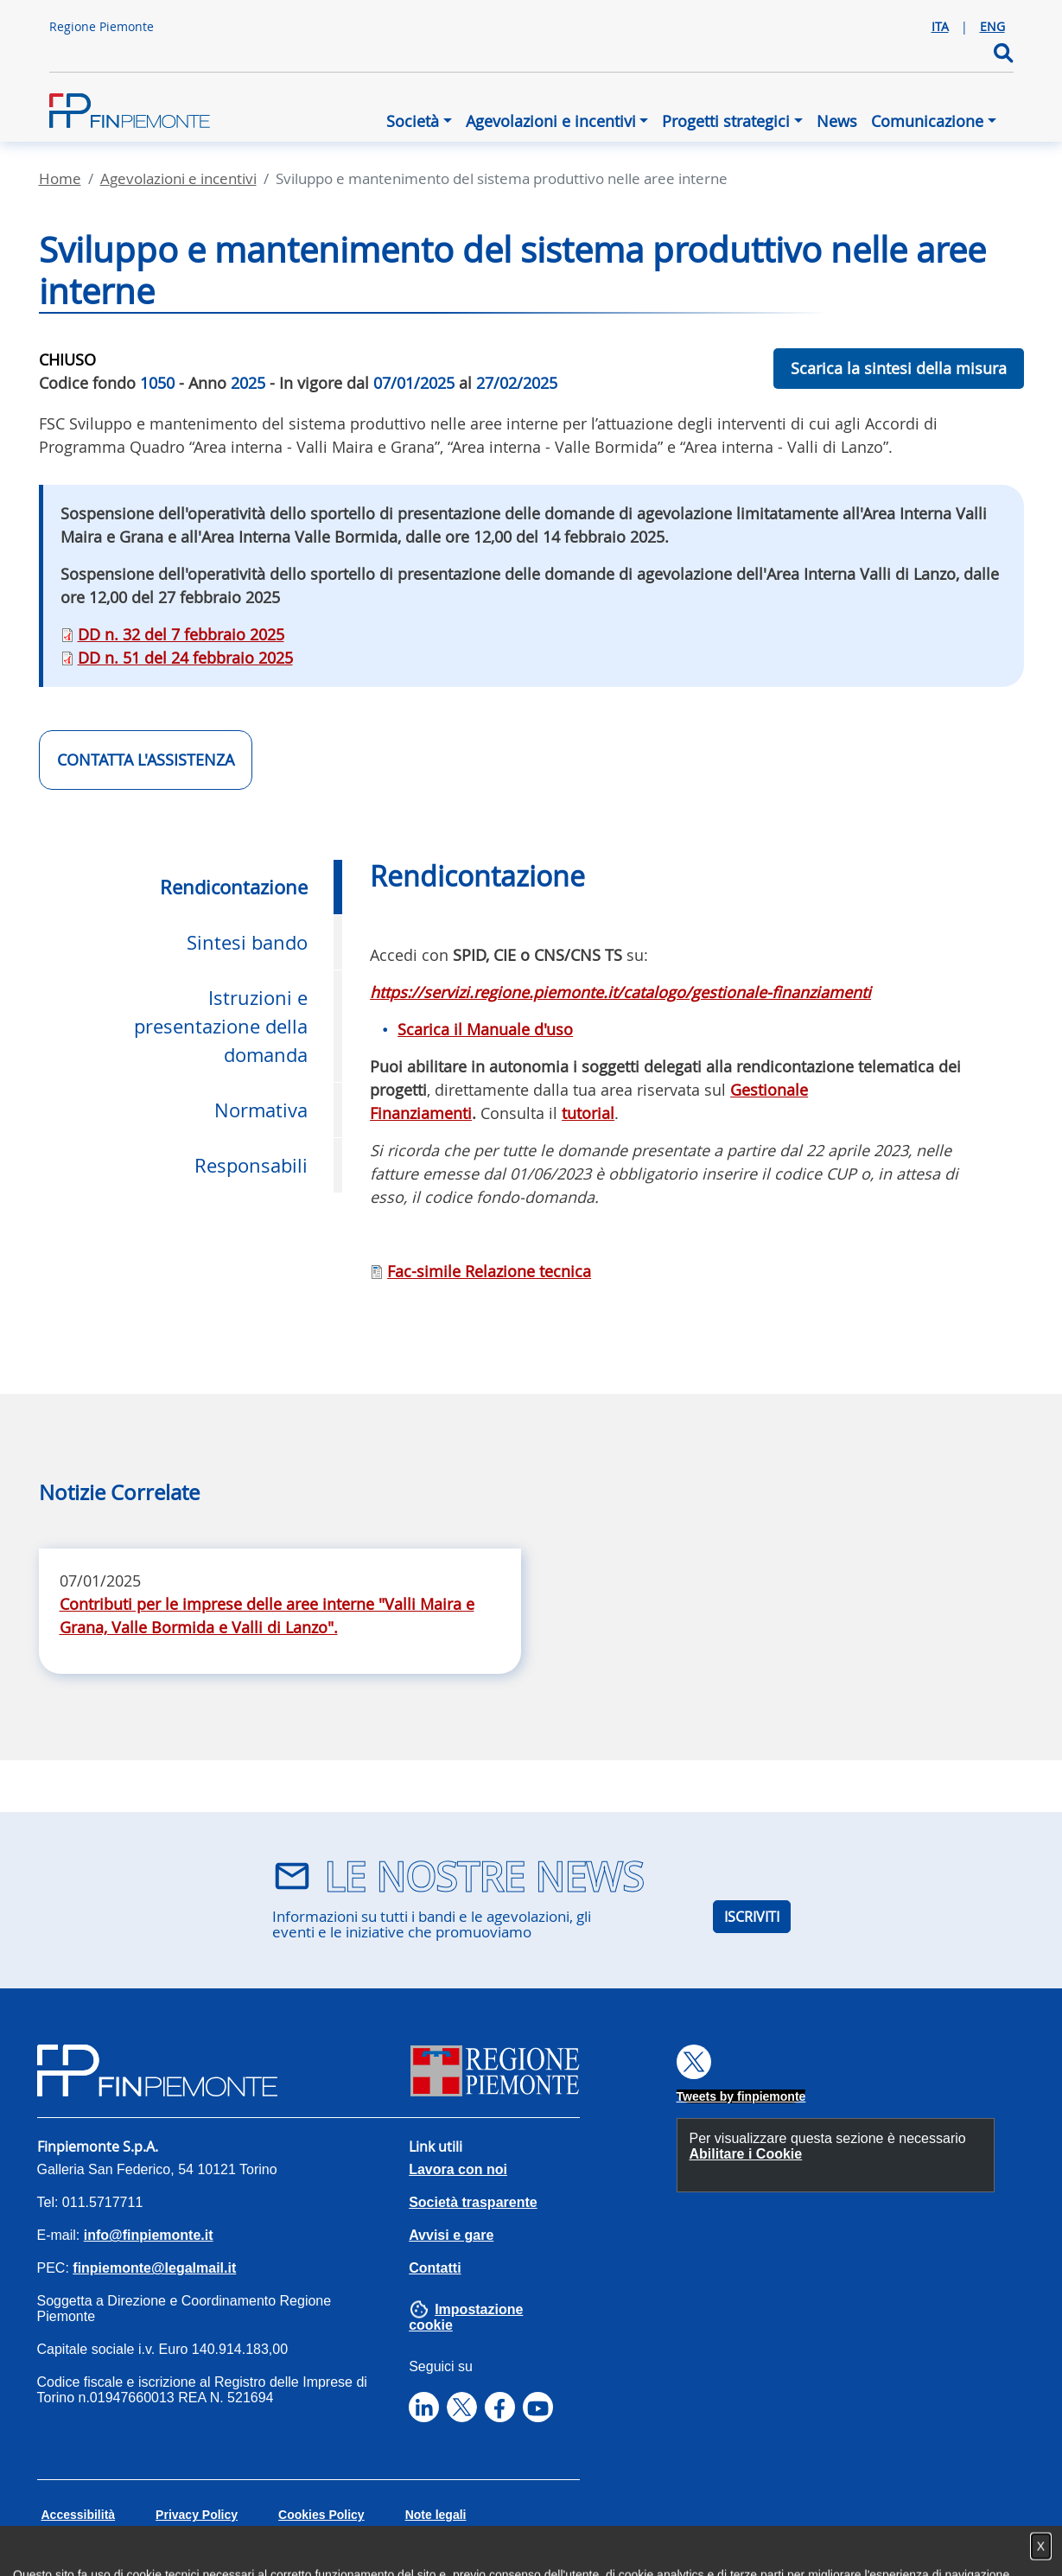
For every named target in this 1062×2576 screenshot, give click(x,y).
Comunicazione (927, 121)
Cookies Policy (321, 2515)
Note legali (436, 2515)
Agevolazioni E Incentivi (178, 178)
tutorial (588, 1113)
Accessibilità (78, 2515)
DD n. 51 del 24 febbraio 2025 (185, 657)
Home (60, 178)
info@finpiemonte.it (148, 2235)
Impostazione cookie (466, 2317)
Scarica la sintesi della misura (899, 368)
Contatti (435, 2268)
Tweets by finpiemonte (741, 2096)
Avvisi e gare (451, 2235)
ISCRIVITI (751, 1916)
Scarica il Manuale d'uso (485, 1029)
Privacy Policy (197, 2515)
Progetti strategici (726, 121)
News (837, 121)
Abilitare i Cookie (746, 2154)
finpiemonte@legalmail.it (154, 2268)
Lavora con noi (458, 2169)
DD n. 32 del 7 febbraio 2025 (181, 634)
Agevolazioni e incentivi (551, 121)
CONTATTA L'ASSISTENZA (145, 759)
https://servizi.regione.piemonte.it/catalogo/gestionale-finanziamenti (620, 992)
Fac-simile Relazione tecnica (489, 1271)
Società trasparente (473, 2202)
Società (412, 121)
